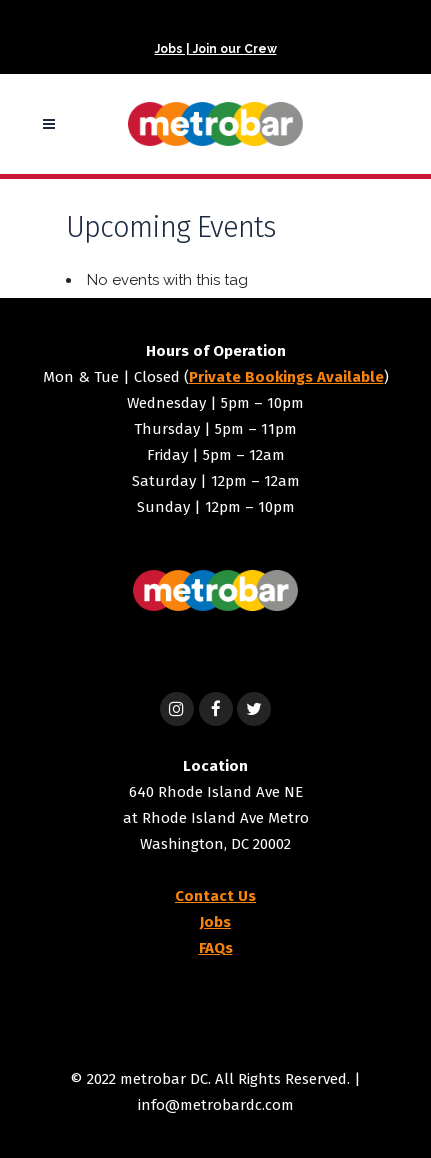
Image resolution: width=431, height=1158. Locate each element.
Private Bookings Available (286, 377)
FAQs (216, 948)
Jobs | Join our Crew (216, 49)
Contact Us (215, 896)
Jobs (215, 922)
